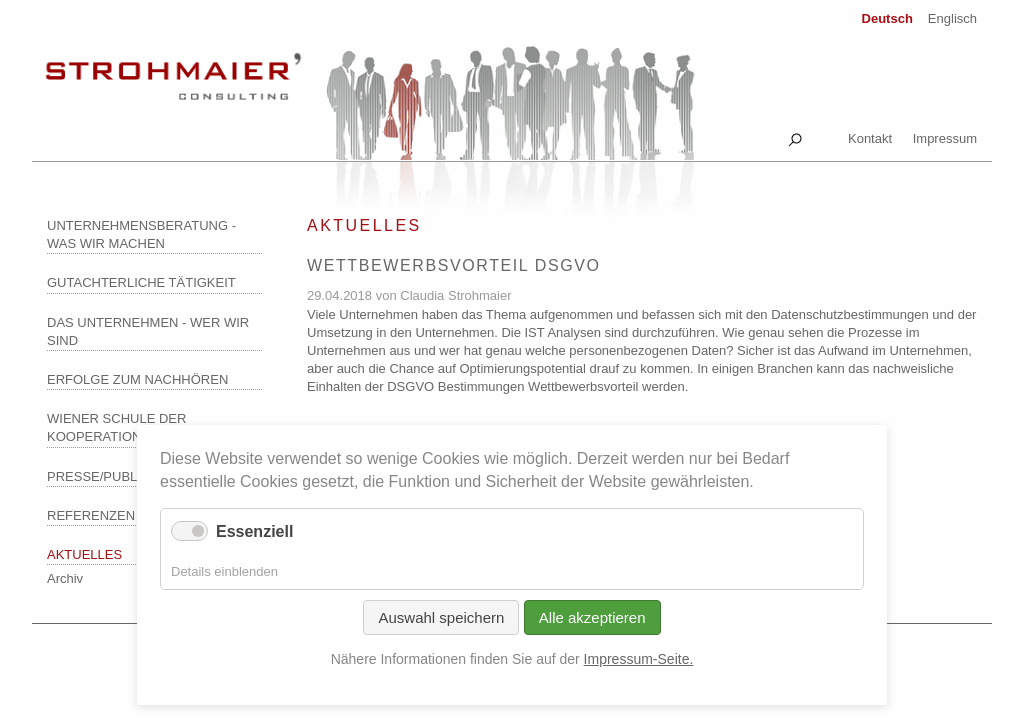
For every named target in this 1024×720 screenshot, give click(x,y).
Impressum (945, 138)
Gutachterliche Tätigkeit (141, 282)
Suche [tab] (795, 136)
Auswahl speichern (441, 617)
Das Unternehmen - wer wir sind (148, 331)
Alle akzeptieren (592, 617)
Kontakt (870, 138)
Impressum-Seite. (639, 659)
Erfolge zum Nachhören (137, 379)
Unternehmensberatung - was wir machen (141, 234)
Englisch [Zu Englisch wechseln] (952, 18)
